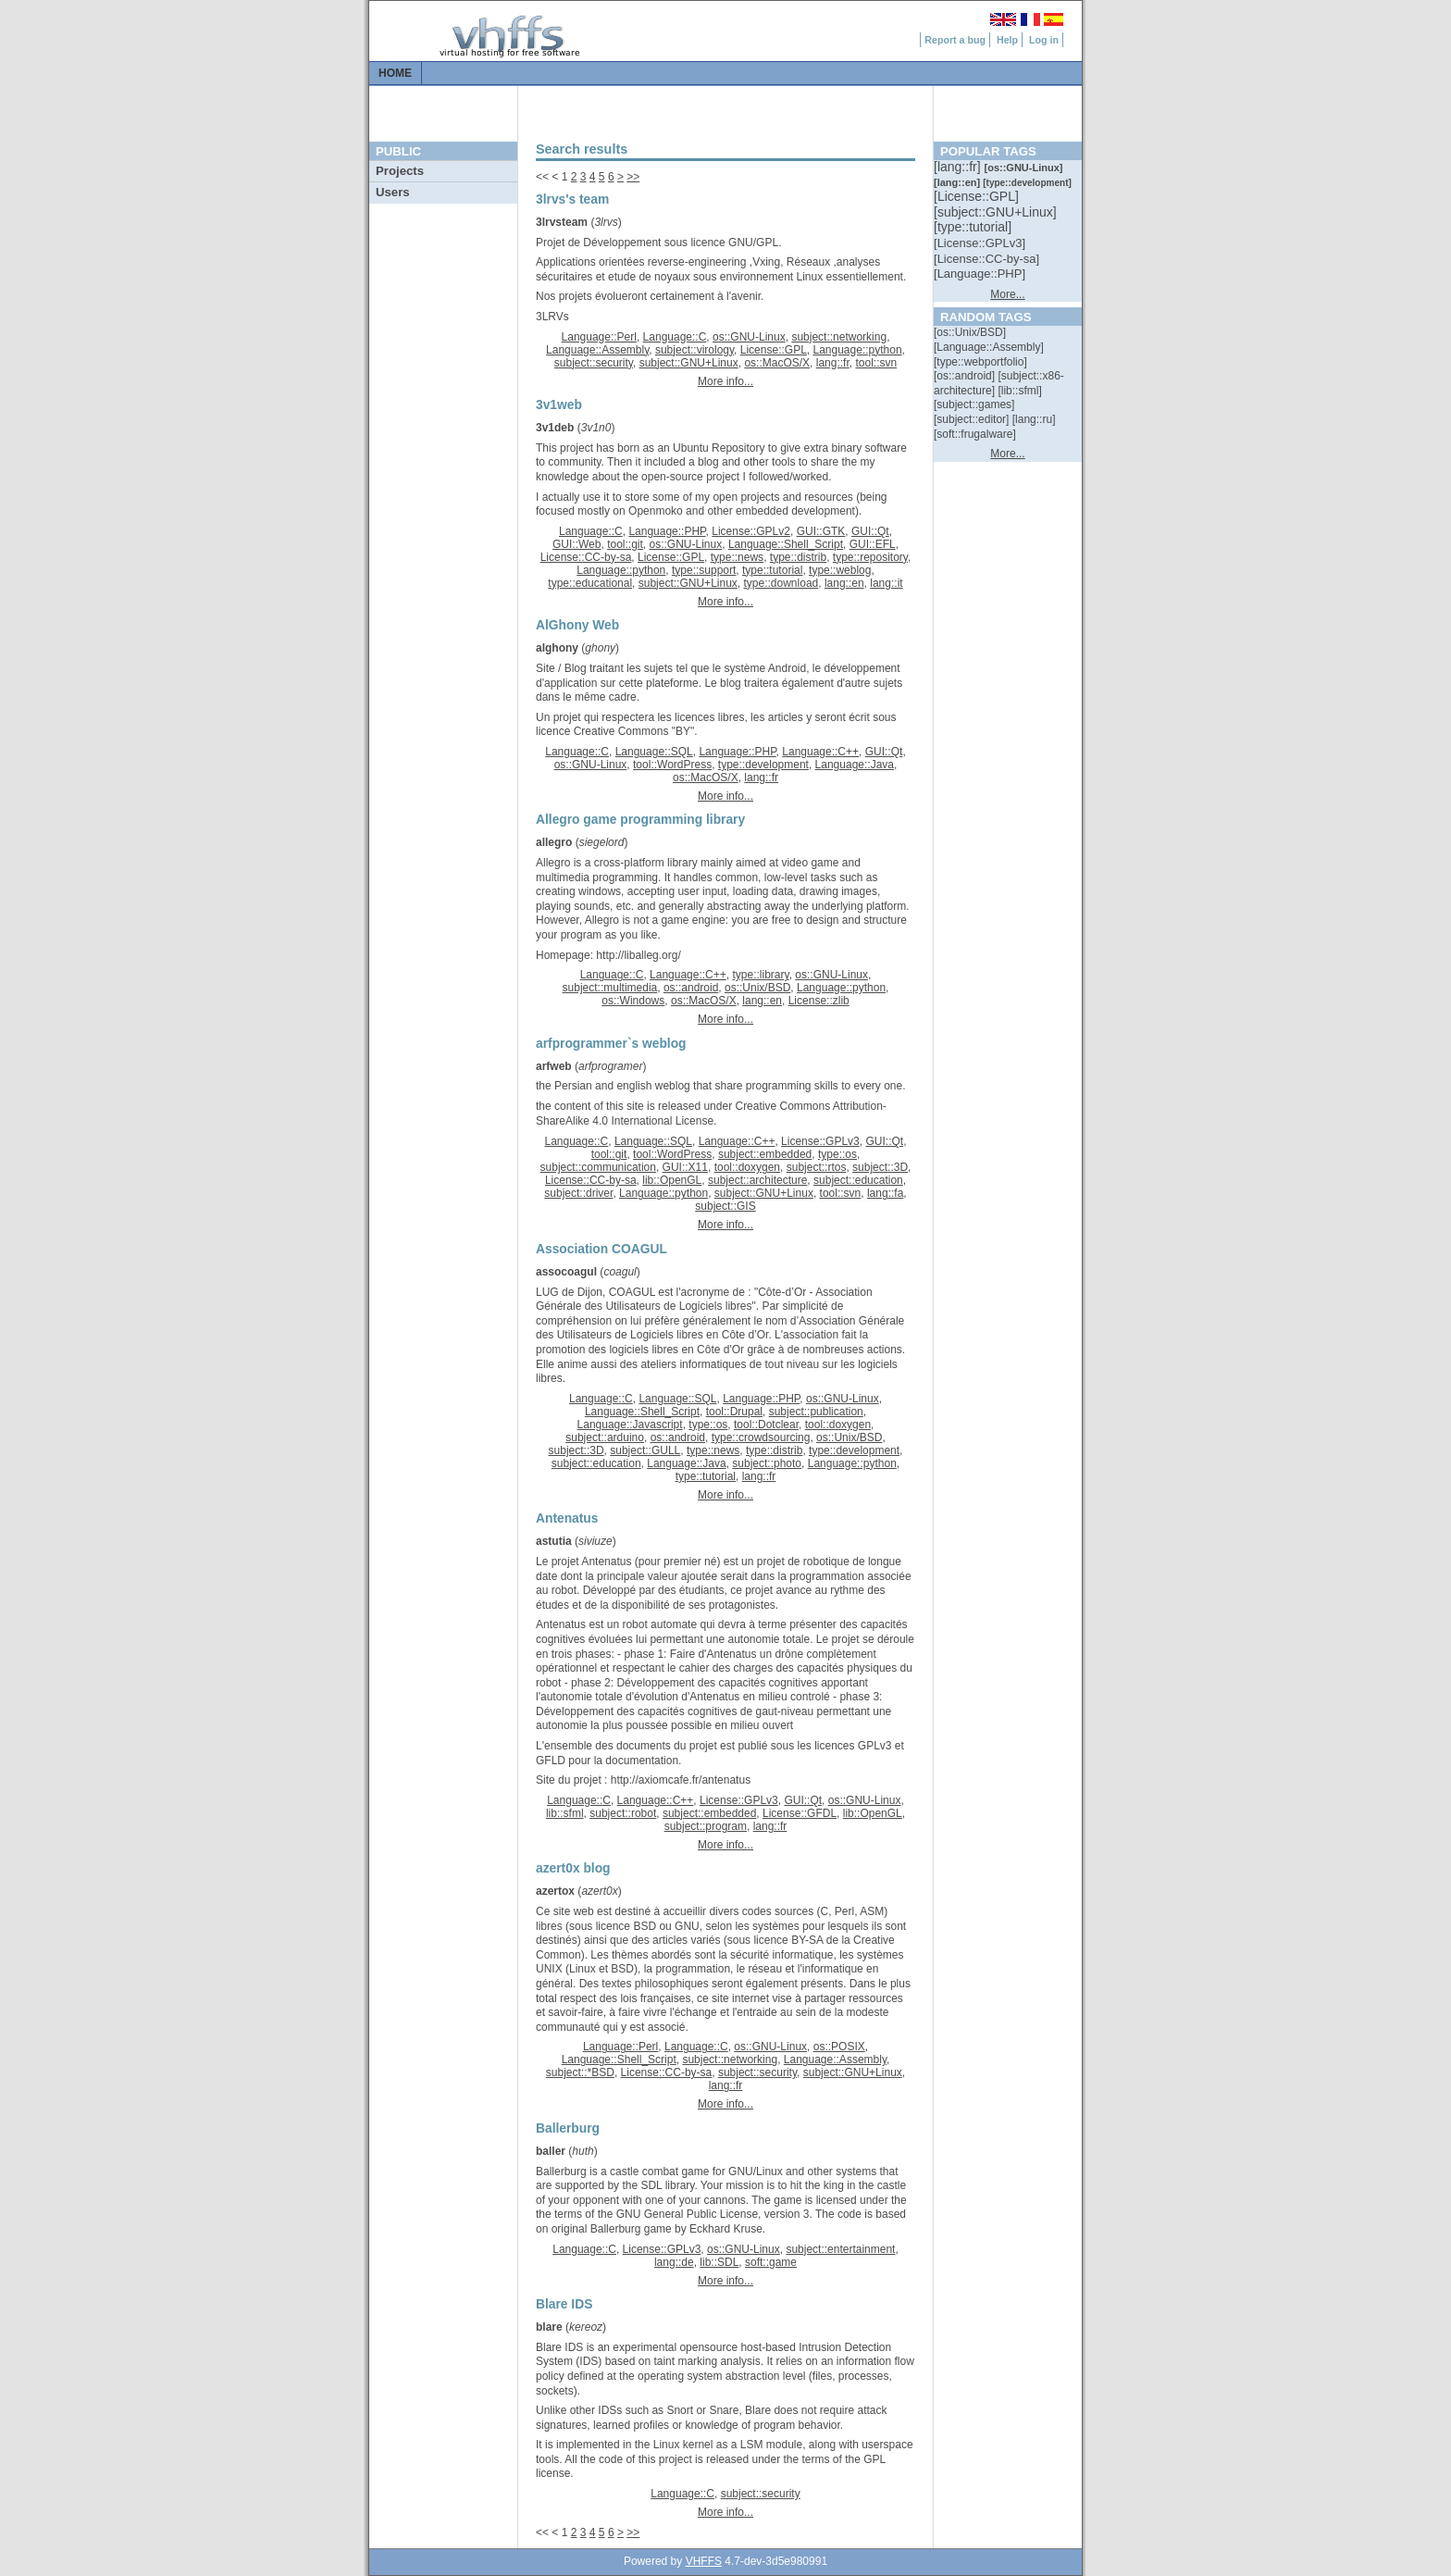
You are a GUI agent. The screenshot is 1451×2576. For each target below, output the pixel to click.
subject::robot (622, 1813)
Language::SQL (654, 751)
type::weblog (840, 570)
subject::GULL (645, 1450)
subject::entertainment (840, 2249)
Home (395, 73)
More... (1007, 294)
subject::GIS (725, 1206)
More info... (725, 381)
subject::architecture (757, 1180)
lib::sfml (565, 1813)
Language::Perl (599, 336)
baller (550, 2151)
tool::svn (876, 362)
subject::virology (694, 349)
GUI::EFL (873, 544)
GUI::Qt (870, 531)
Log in (1044, 39)
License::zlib (819, 1000)
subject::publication (816, 1411)
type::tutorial (772, 570)
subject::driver (578, 1193)
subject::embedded (765, 1154)
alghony (557, 647)
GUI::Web (576, 544)
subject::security (593, 362)
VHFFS (704, 2561)
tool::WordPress (672, 764)
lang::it (886, 583)
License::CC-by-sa (586, 557)
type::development (763, 764)
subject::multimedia (610, 987)
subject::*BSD (580, 2072)
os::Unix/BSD (757, 987)
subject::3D (880, 1167)
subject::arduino (604, 1437)
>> (632, 176)
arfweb (554, 1066)
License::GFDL (800, 1813)
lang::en (844, 583)
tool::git (625, 544)
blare (549, 2327)
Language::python (856, 349)
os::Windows (632, 1000)
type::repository (870, 557)
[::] (959, 166)
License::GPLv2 (751, 531)
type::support (704, 570)
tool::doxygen (747, 1167)
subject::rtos (817, 1167)
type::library (760, 974)
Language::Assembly (597, 349)
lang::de (674, 2262)
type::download (781, 583)
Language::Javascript (630, 1424)
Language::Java (854, 764)
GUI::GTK (821, 531)
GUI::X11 (685, 1167)
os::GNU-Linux (749, 336)
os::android (690, 987)
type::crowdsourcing (761, 1437)
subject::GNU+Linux (688, 362)
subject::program (705, 1826)
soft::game (771, 2262)
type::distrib (798, 557)
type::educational (590, 583)
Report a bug (955, 39)
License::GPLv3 (820, 1141)
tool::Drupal (734, 1411)
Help (1007, 39)
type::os (837, 1154)
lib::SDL (719, 2262)
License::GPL (773, 349)
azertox (555, 1891)
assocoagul (566, 1271)
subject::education (858, 1180)
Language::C (675, 336)
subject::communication (598, 1167)
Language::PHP (666, 531)
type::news (737, 557)
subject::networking (839, 336)
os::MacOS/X (777, 362)
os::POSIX (839, 2046)
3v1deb (555, 427)
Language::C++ (820, 751)
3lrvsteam (562, 222)
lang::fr (833, 362)
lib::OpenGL (671, 1180)
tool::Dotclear (766, 1424)
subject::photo (766, 1463)
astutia (554, 1541)
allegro (554, 842)
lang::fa (885, 1193)
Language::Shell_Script (785, 544)
